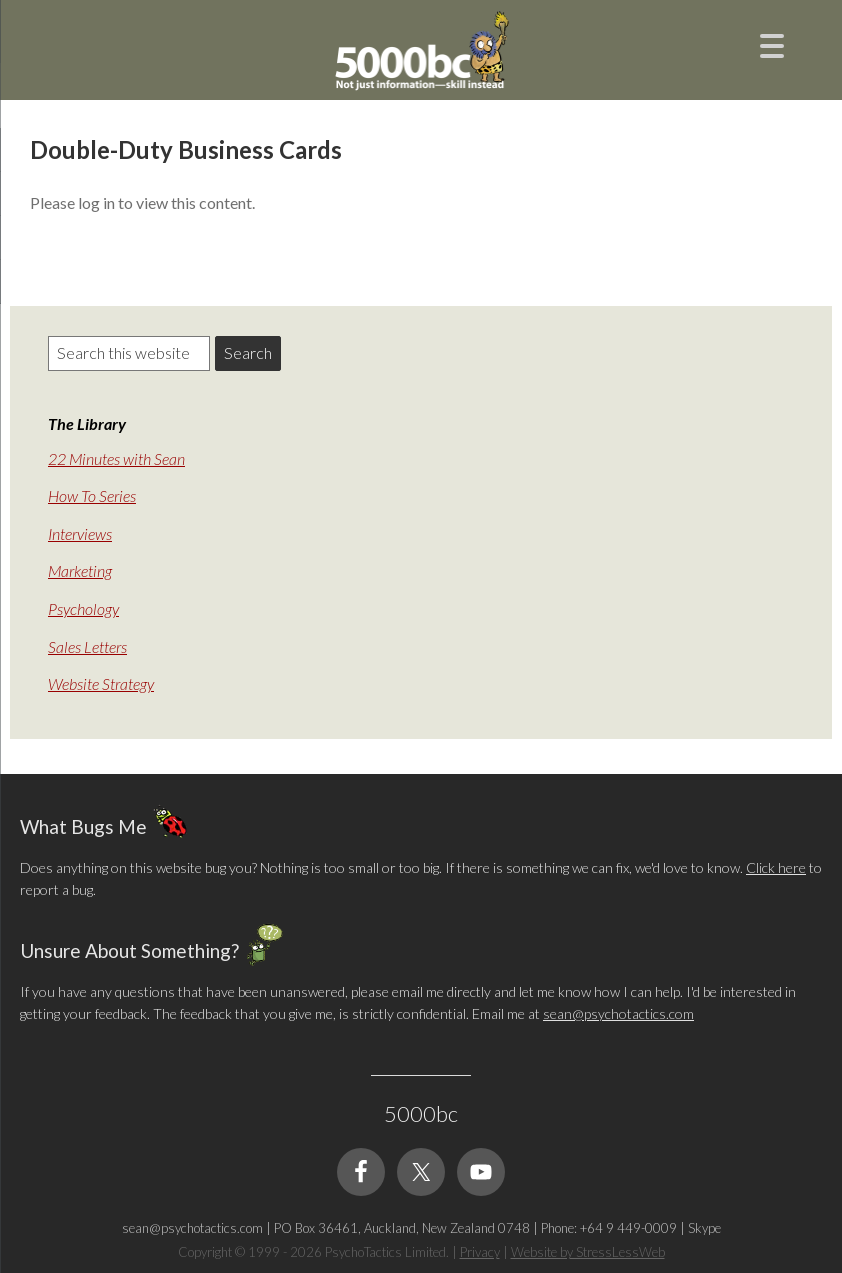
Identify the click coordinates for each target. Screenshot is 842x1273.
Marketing (80, 570)
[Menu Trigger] (772, 43)
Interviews (80, 533)
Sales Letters (87, 646)
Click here (776, 867)
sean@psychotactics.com (618, 1013)
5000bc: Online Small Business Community (421, 55)
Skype (704, 1228)
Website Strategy (101, 683)
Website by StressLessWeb (588, 1252)
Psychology (83, 608)
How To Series (92, 495)
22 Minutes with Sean (116, 458)
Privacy (480, 1252)
